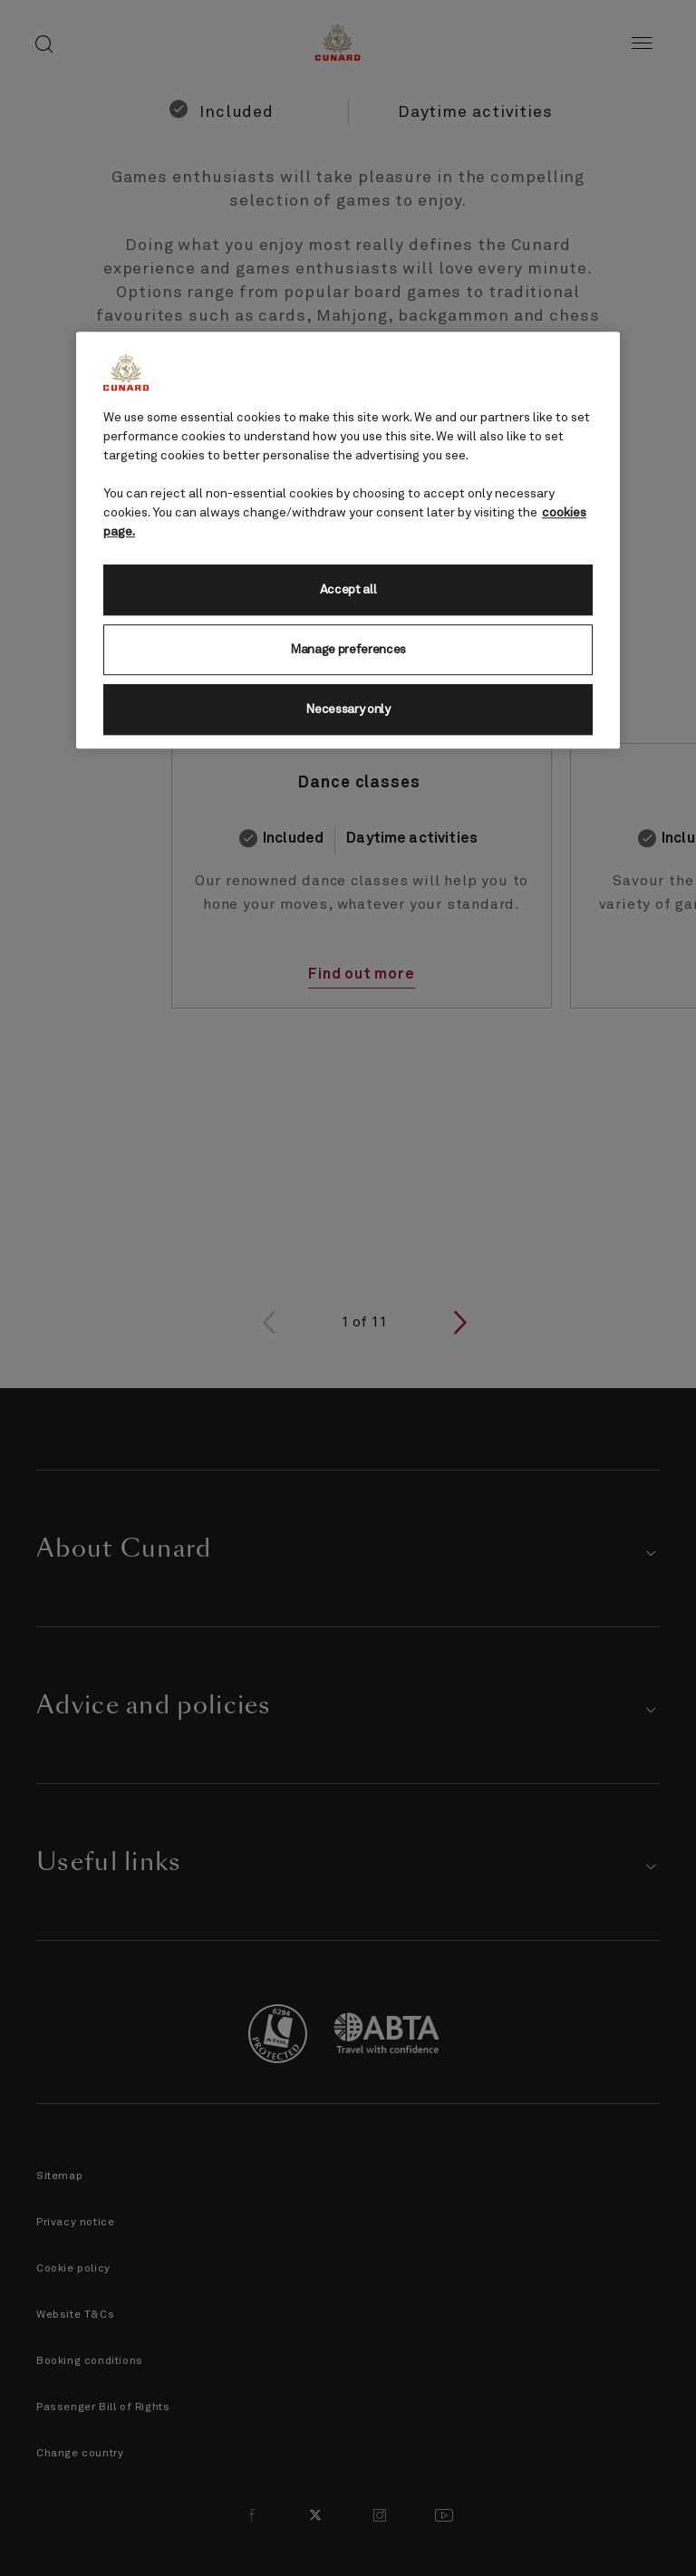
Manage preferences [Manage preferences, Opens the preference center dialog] (348, 650)
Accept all (348, 590)
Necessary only (348, 710)
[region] (348, 541)
